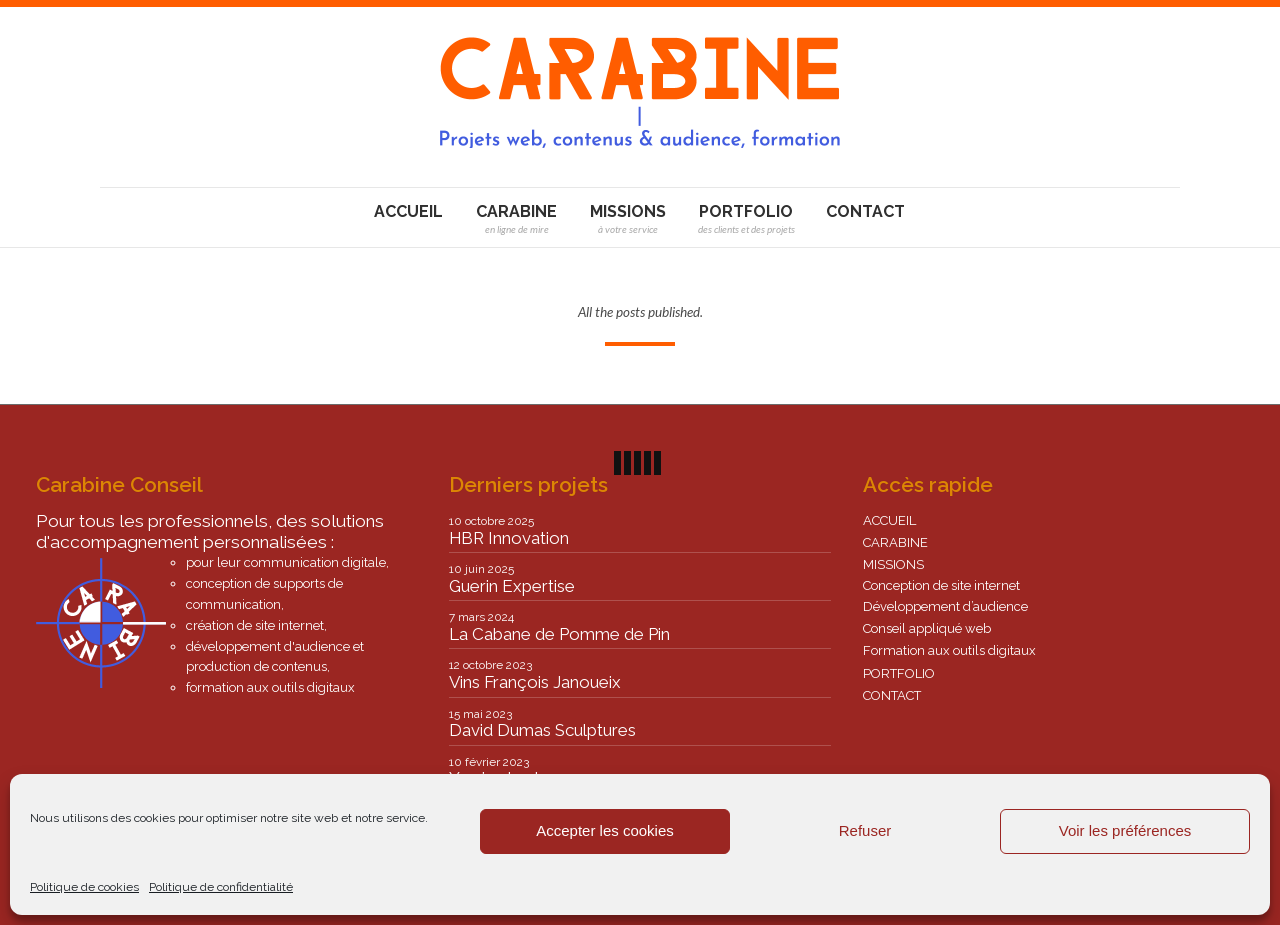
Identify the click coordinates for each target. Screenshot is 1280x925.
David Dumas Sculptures (542, 730)
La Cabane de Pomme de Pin (559, 634)
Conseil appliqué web (927, 628)
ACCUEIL (889, 520)
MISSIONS (893, 564)
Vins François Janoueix (535, 682)
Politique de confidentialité (221, 887)
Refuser (865, 830)
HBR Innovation (509, 538)
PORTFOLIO (899, 673)
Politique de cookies (84, 887)
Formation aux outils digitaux (949, 650)
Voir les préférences (1125, 830)
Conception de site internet (941, 585)
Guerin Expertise (512, 586)
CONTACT (892, 695)
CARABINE (895, 542)
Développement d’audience (945, 606)
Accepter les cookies (605, 830)
